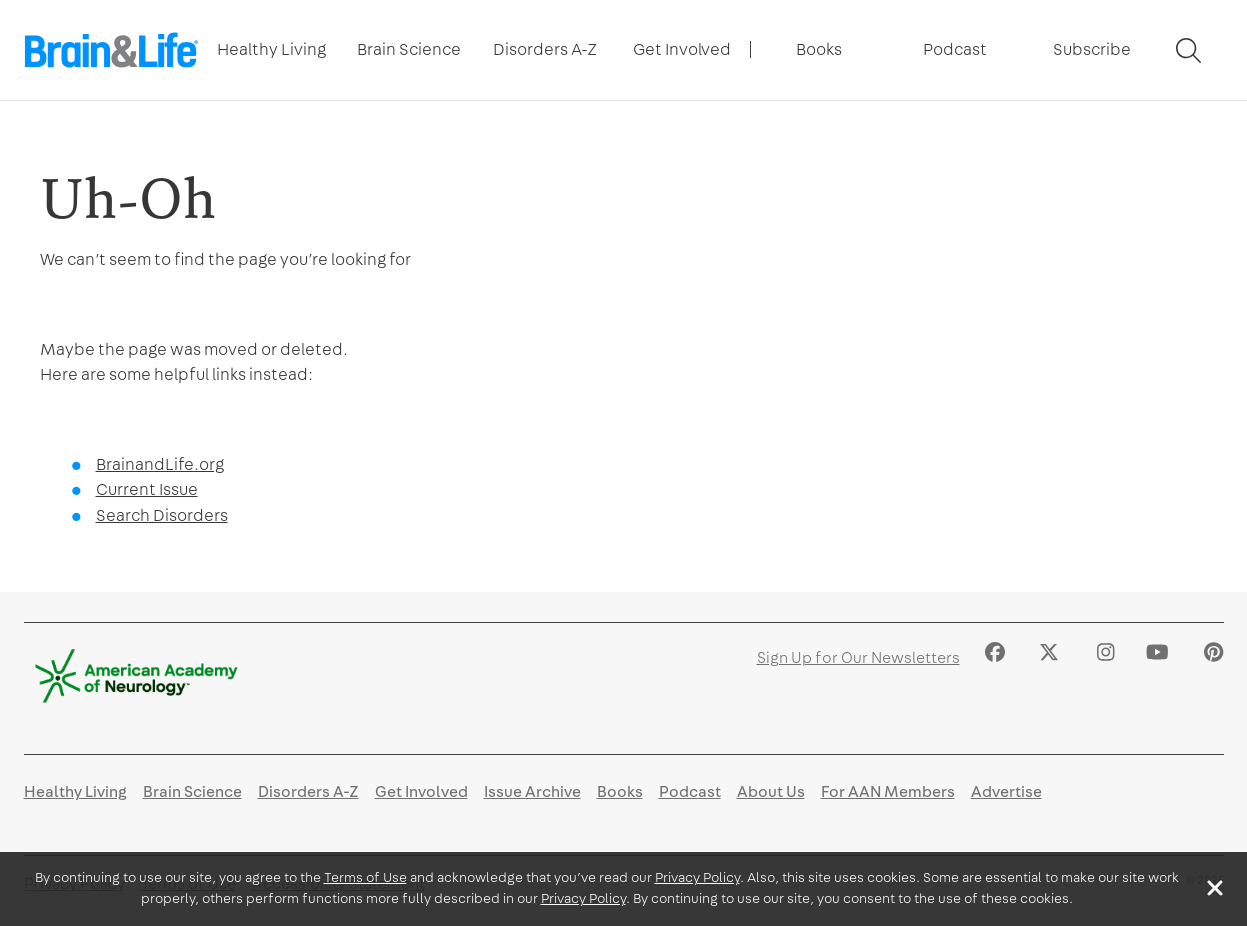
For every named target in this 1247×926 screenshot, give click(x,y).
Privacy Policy (697, 878)
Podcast (955, 49)
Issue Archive (532, 792)
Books (819, 49)
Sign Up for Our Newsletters (858, 658)
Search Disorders (162, 515)
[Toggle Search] (1188, 50)
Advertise (1006, 792)
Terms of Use (365, 878)
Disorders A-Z (545, 49)
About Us (771, 792)
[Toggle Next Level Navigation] (272, 50)
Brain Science (409, 49)
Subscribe (1092, 49)
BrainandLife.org (160, 464)
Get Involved (682, 49)
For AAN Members (888, 792)
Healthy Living (271, 49)
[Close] (1215, 888)
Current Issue (147, 489)
